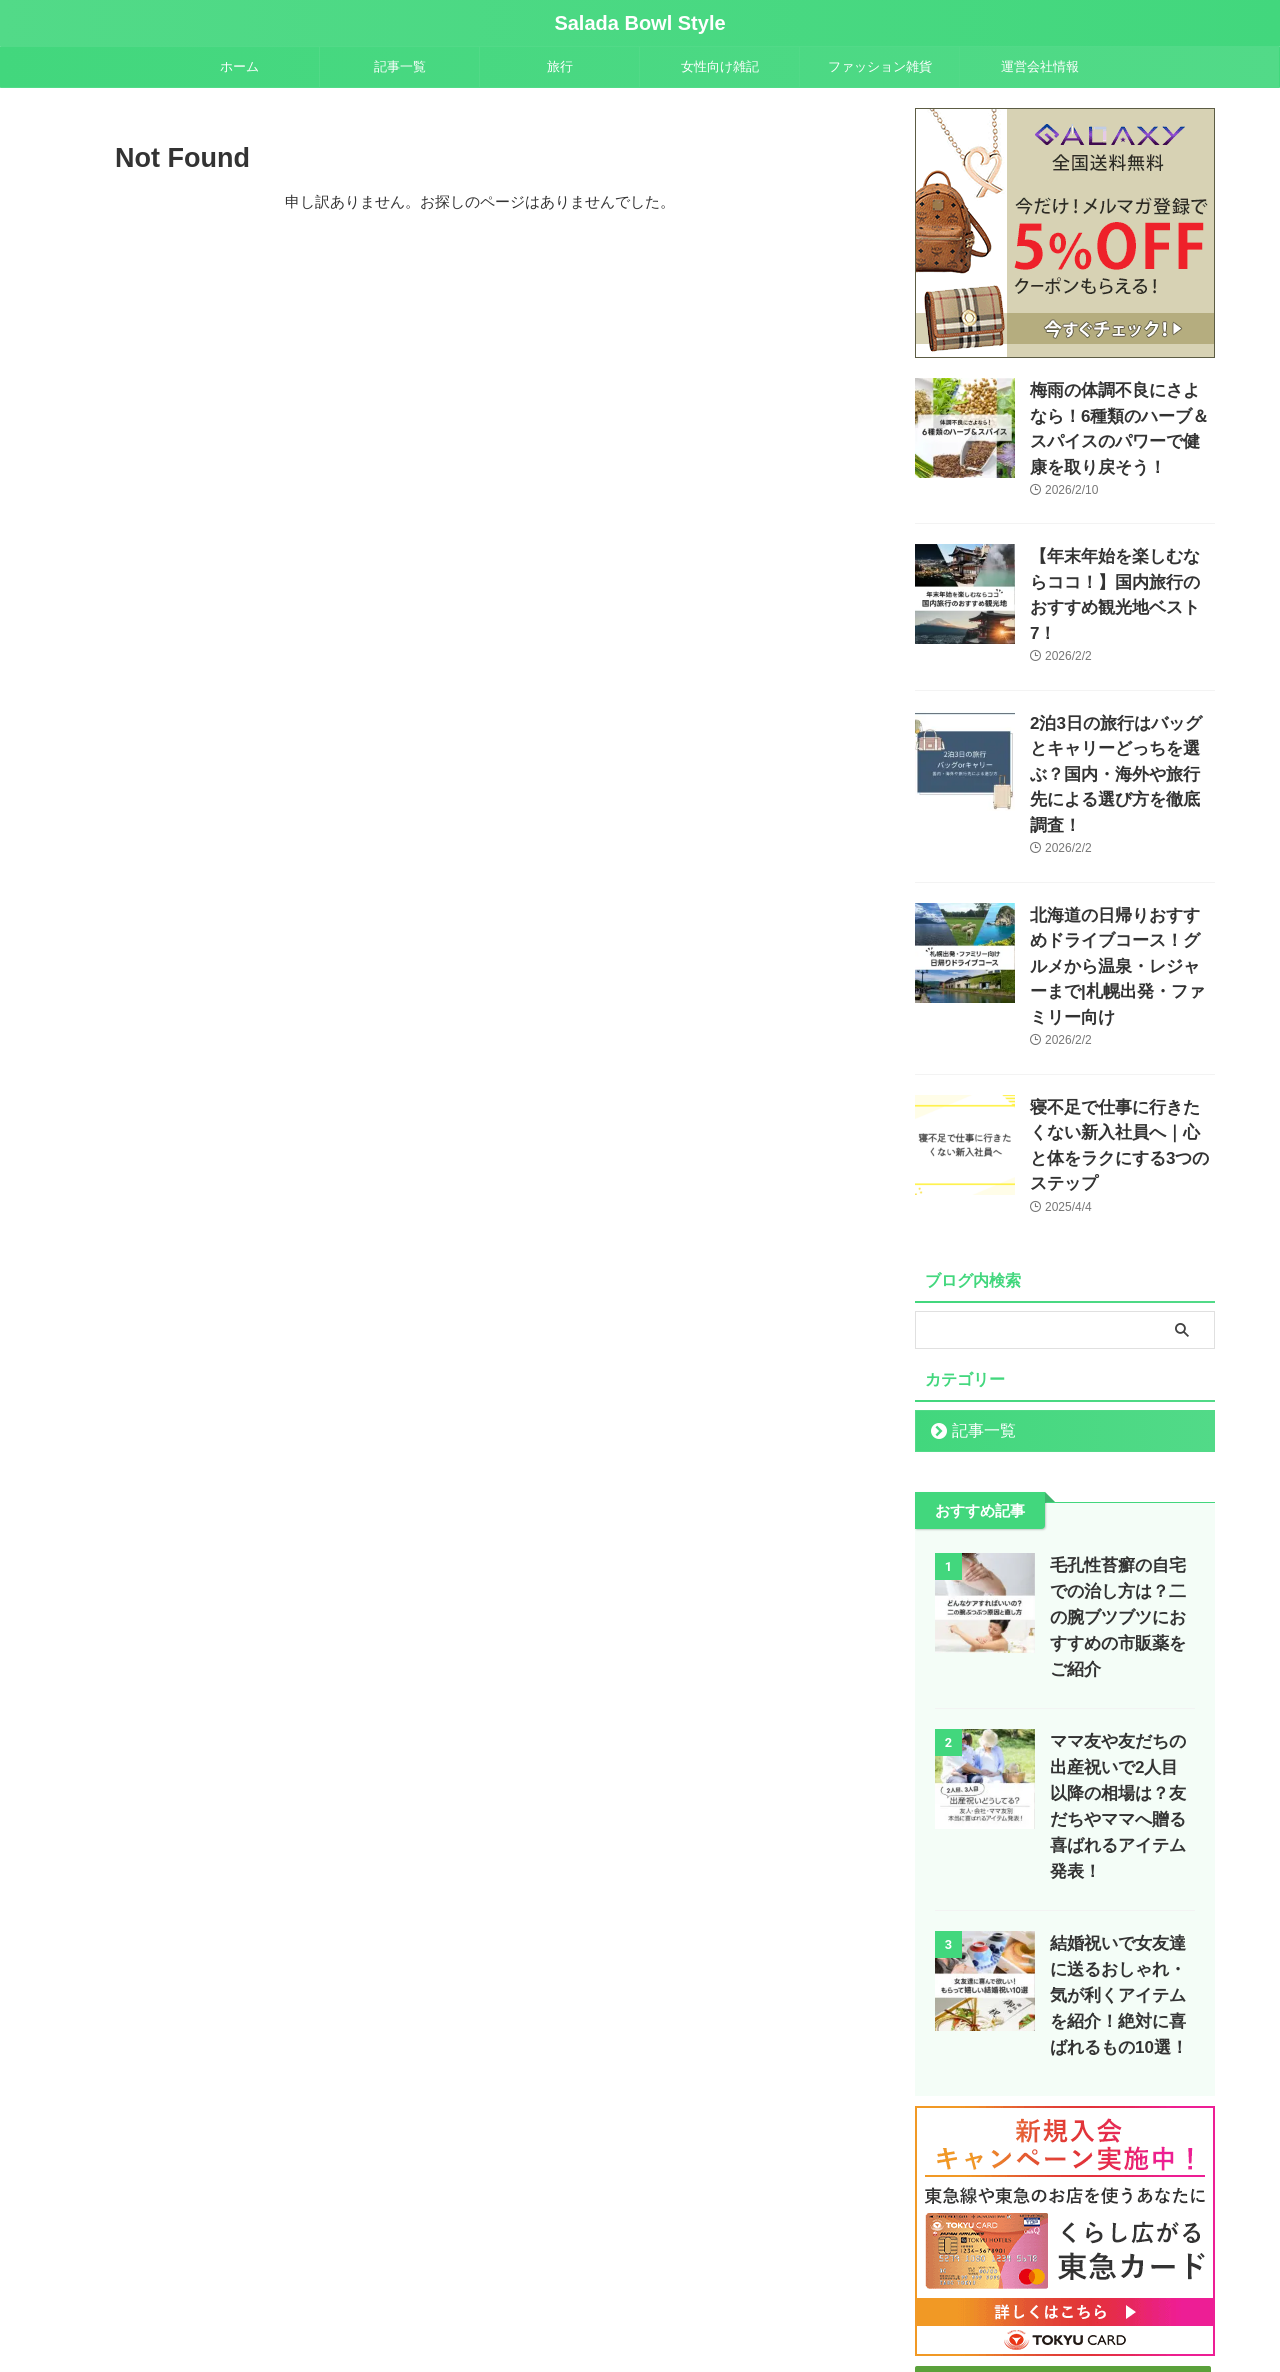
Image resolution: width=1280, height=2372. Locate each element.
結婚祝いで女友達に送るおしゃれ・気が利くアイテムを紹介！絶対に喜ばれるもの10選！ (1117, 1792)
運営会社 (790, 2269)
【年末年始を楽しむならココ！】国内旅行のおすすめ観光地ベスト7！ (1121, 552)
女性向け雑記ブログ (550, 2269)
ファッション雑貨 (880, 66)
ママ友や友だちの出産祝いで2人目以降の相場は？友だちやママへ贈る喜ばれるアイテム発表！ (1121, 1616)
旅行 (560, 66)
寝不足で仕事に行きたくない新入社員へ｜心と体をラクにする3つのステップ (1121, 1002)
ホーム (239, 66)
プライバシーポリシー (895, 2269)
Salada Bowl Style (639, 23)
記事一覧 (400, 66)
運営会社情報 (1040, 66)
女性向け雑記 (720, 66)
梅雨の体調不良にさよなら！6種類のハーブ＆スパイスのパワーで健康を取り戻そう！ (1121, 411)
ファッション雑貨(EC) (685, 2269)
